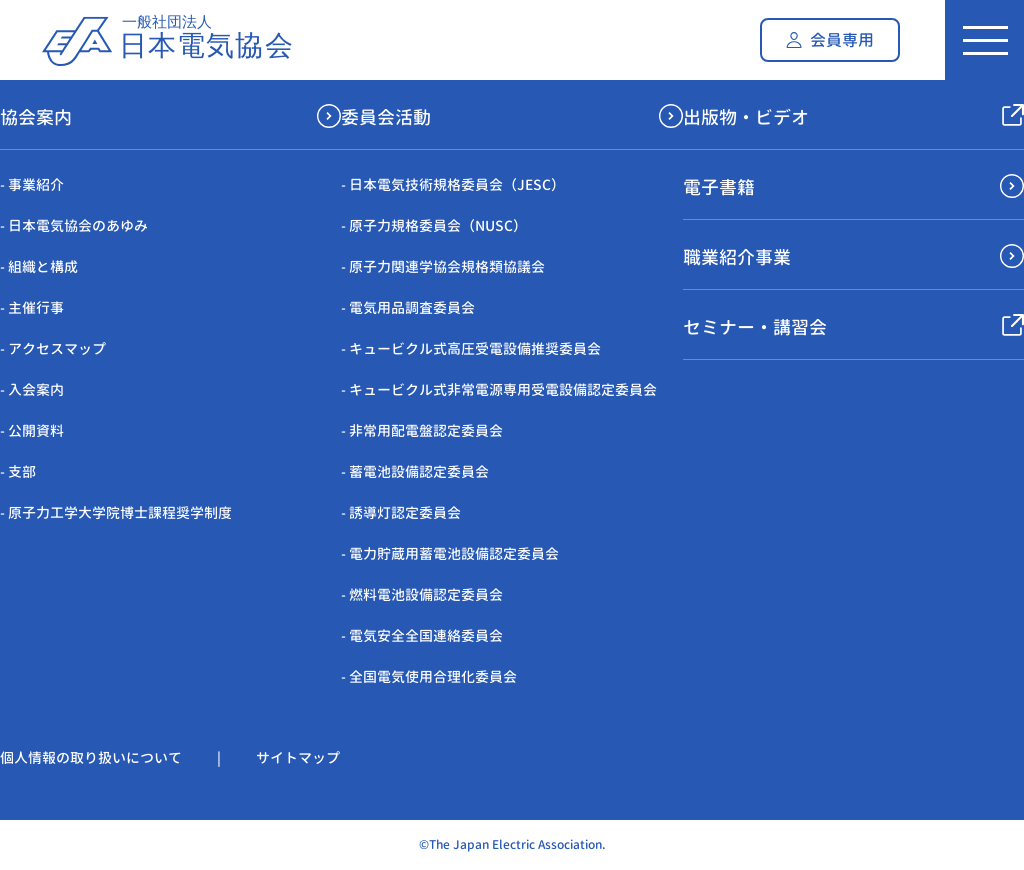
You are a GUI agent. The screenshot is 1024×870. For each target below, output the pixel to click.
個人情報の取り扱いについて (91, 757)
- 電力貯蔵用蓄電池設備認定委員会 (450, 553)
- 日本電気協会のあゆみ (74, 225)
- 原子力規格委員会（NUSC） (434, 225)
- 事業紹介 (32, 184)
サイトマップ (298, 757)
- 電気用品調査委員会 (408, 307)
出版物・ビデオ (746, 117)
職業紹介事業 (737, 257)
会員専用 (842, 40)
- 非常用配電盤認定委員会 (422, 430)
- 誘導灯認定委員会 (401, 512)
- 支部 (18, 471)
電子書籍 (719, 187)
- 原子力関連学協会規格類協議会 (443, 266)
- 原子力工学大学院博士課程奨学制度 (116, 512)
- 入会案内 (32, 389)
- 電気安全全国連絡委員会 (422, 635)
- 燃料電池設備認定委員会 (422, 594)
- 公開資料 (32, 430)
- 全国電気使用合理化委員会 (429, 676)
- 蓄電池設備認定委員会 (415, 471)
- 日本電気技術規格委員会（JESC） (453, 184)
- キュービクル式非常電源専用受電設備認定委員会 (499, 389)
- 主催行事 (32, 307)
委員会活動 (386, 117)
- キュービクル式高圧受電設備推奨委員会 (471, 348)
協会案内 (36, 117)
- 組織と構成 (39, 266)
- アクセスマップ (53, 348)
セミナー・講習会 (755, 327)
